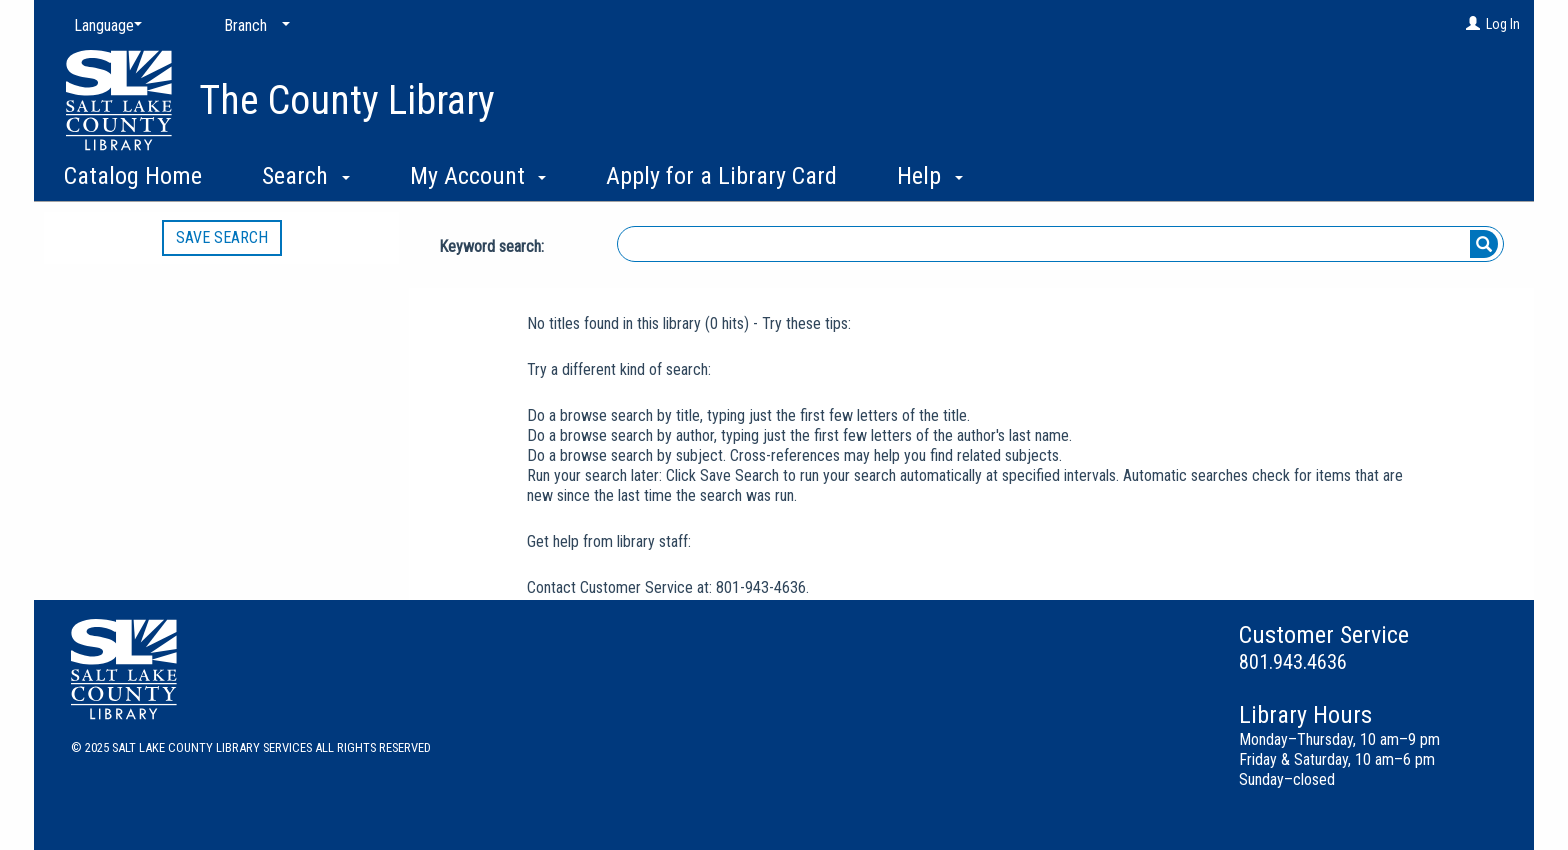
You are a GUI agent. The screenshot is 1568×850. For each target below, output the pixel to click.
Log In (1503, 24)
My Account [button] (478, 176)
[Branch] (253, 26)
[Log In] (1473, 24)
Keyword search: (493, 246)
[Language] (104, 26)
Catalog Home (133, 176)
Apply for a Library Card (721, 176)
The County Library (347, 100)
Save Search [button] (222, 237)
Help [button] (930, 176)
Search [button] (306, 176)
